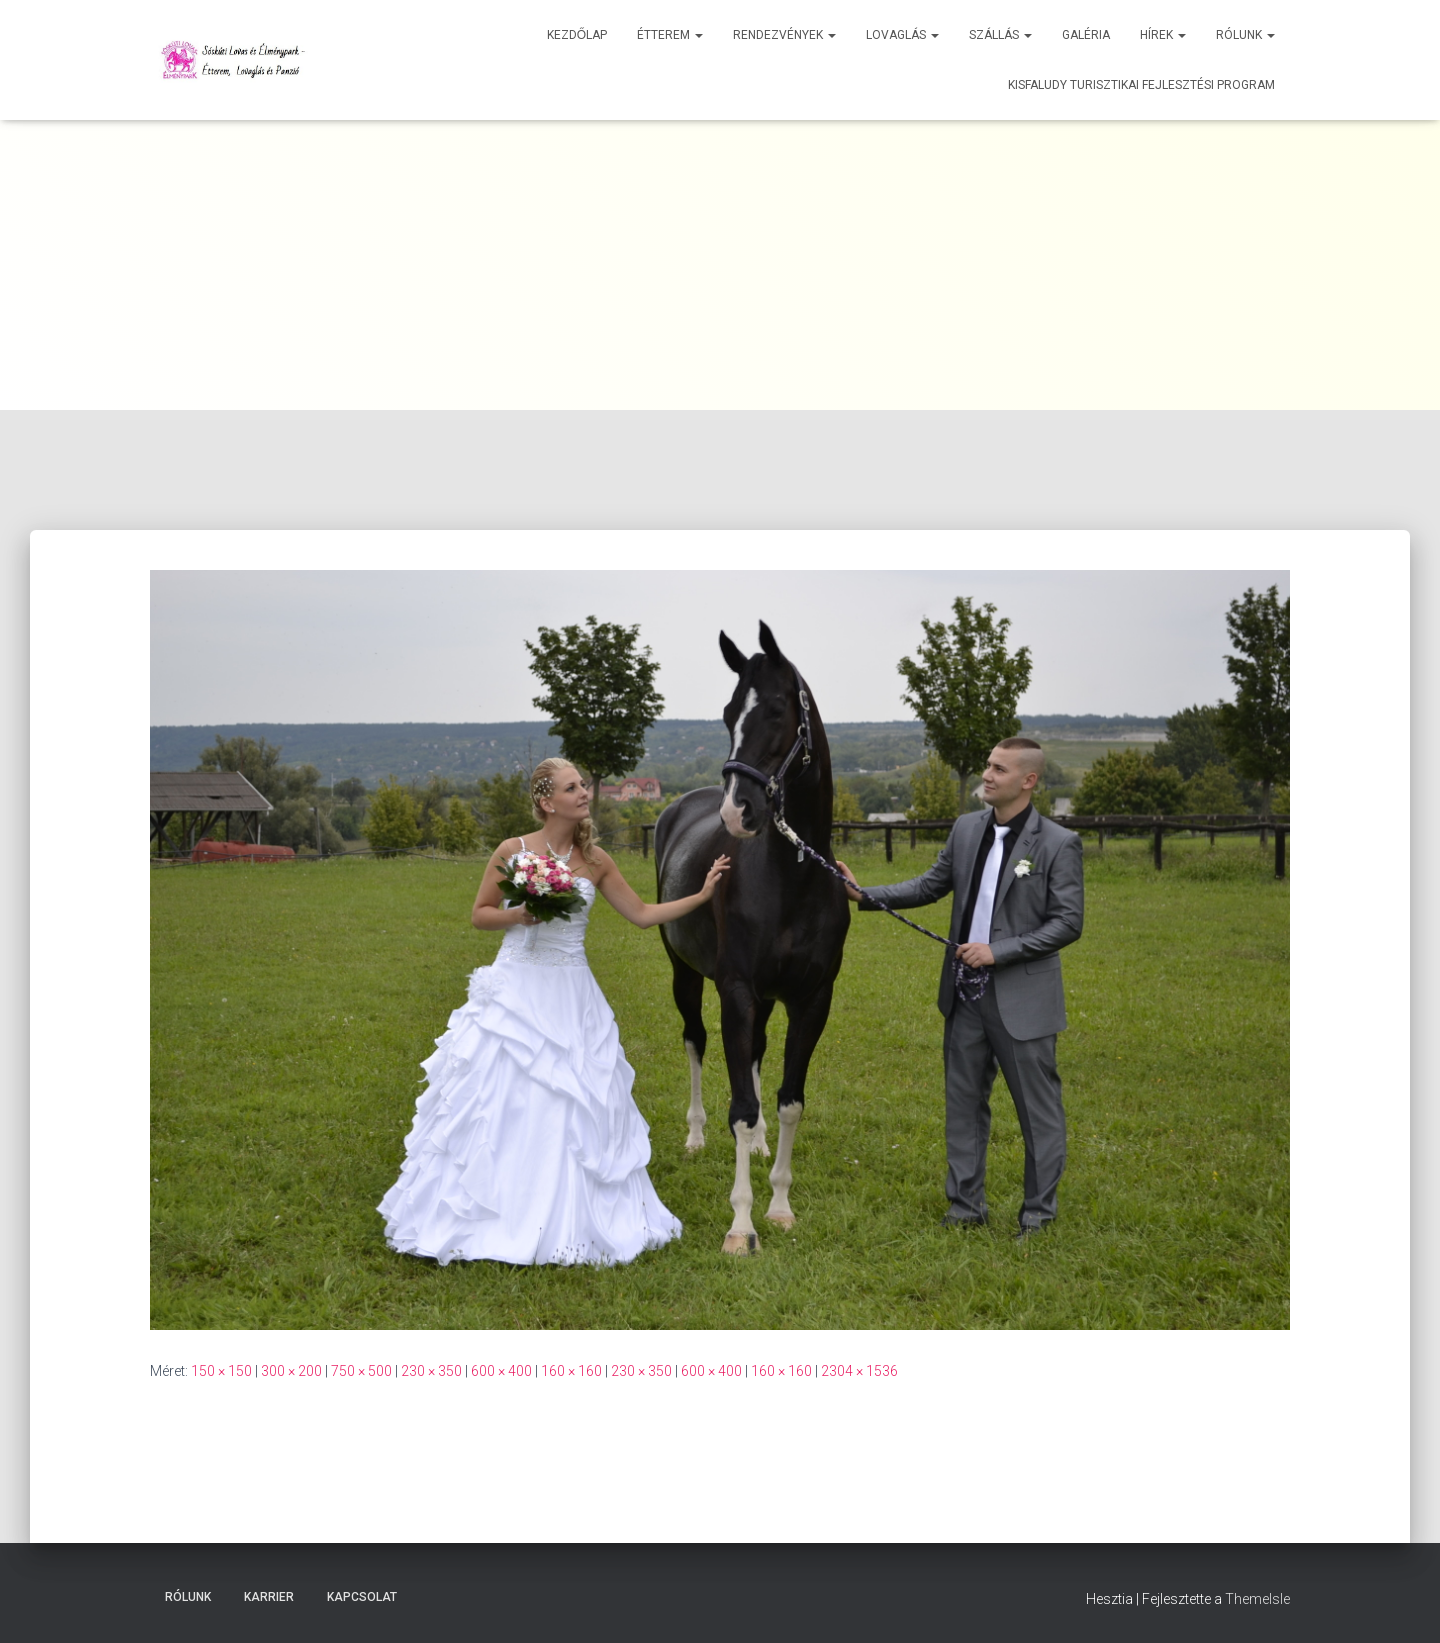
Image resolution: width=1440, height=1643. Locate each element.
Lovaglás (902, 35)
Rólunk (1245, 35)
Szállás (1000, 35)
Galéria (1086, 35)
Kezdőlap (577, 35)
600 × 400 (501, 1371)
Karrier (269, 1597)
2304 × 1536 (859, 1371)
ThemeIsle (1257, 1599)
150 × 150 (221, 1371)
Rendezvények (784, 35)
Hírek (1163, 35)
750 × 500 (361, 1371)
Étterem (670, 35)
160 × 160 (571, 1371)
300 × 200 (291, 1371)
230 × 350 (431, 1371)
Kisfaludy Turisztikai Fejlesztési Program (1141, 85)
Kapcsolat (362, 1597)
